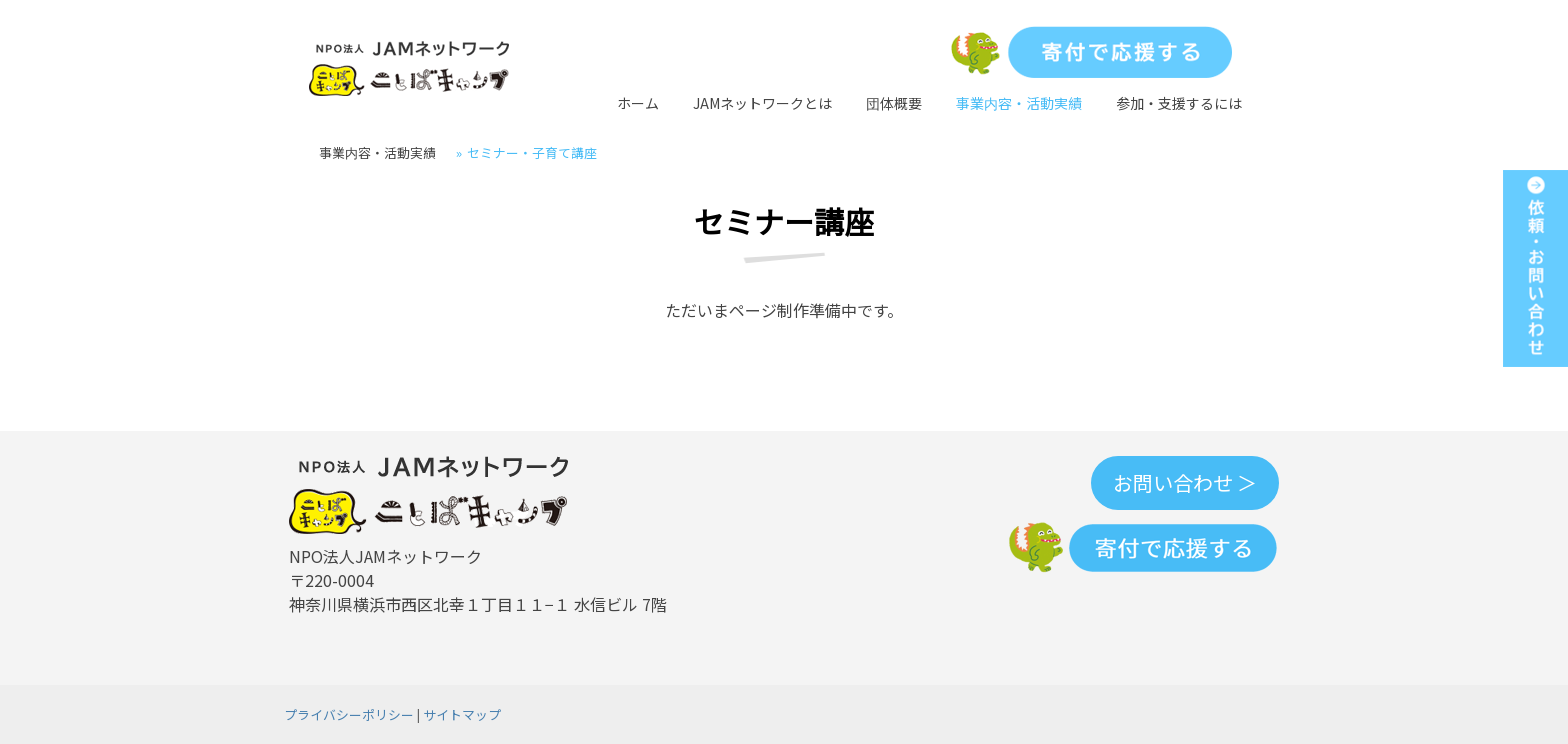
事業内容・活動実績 (1019, 103)
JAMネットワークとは (762, 103)
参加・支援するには (1179, 103)
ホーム (638, 103)
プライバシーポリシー (349, 714)
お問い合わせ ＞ (1185, 482)
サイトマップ (462, 714)
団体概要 (894, 103)
